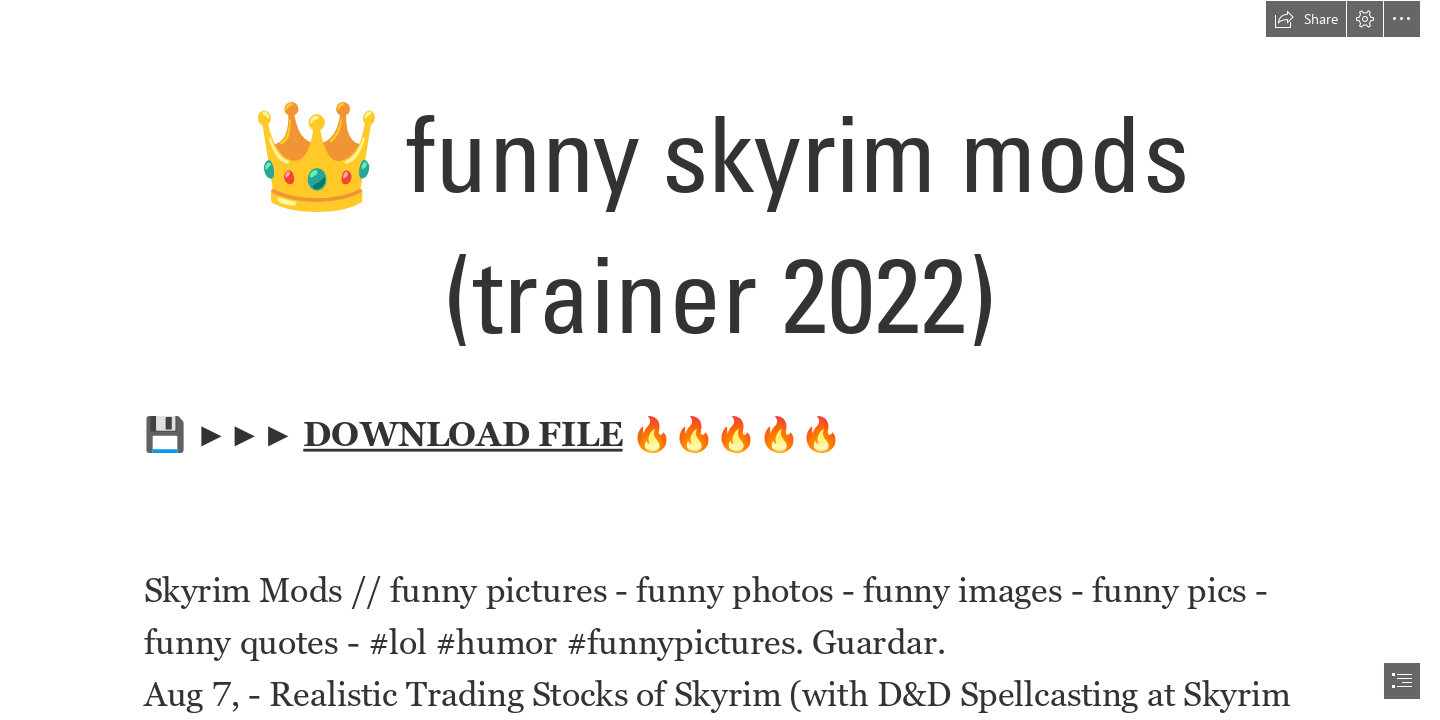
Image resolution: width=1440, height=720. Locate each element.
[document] (720, 360)
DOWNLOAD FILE (462, 433)
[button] (1306, 19)
